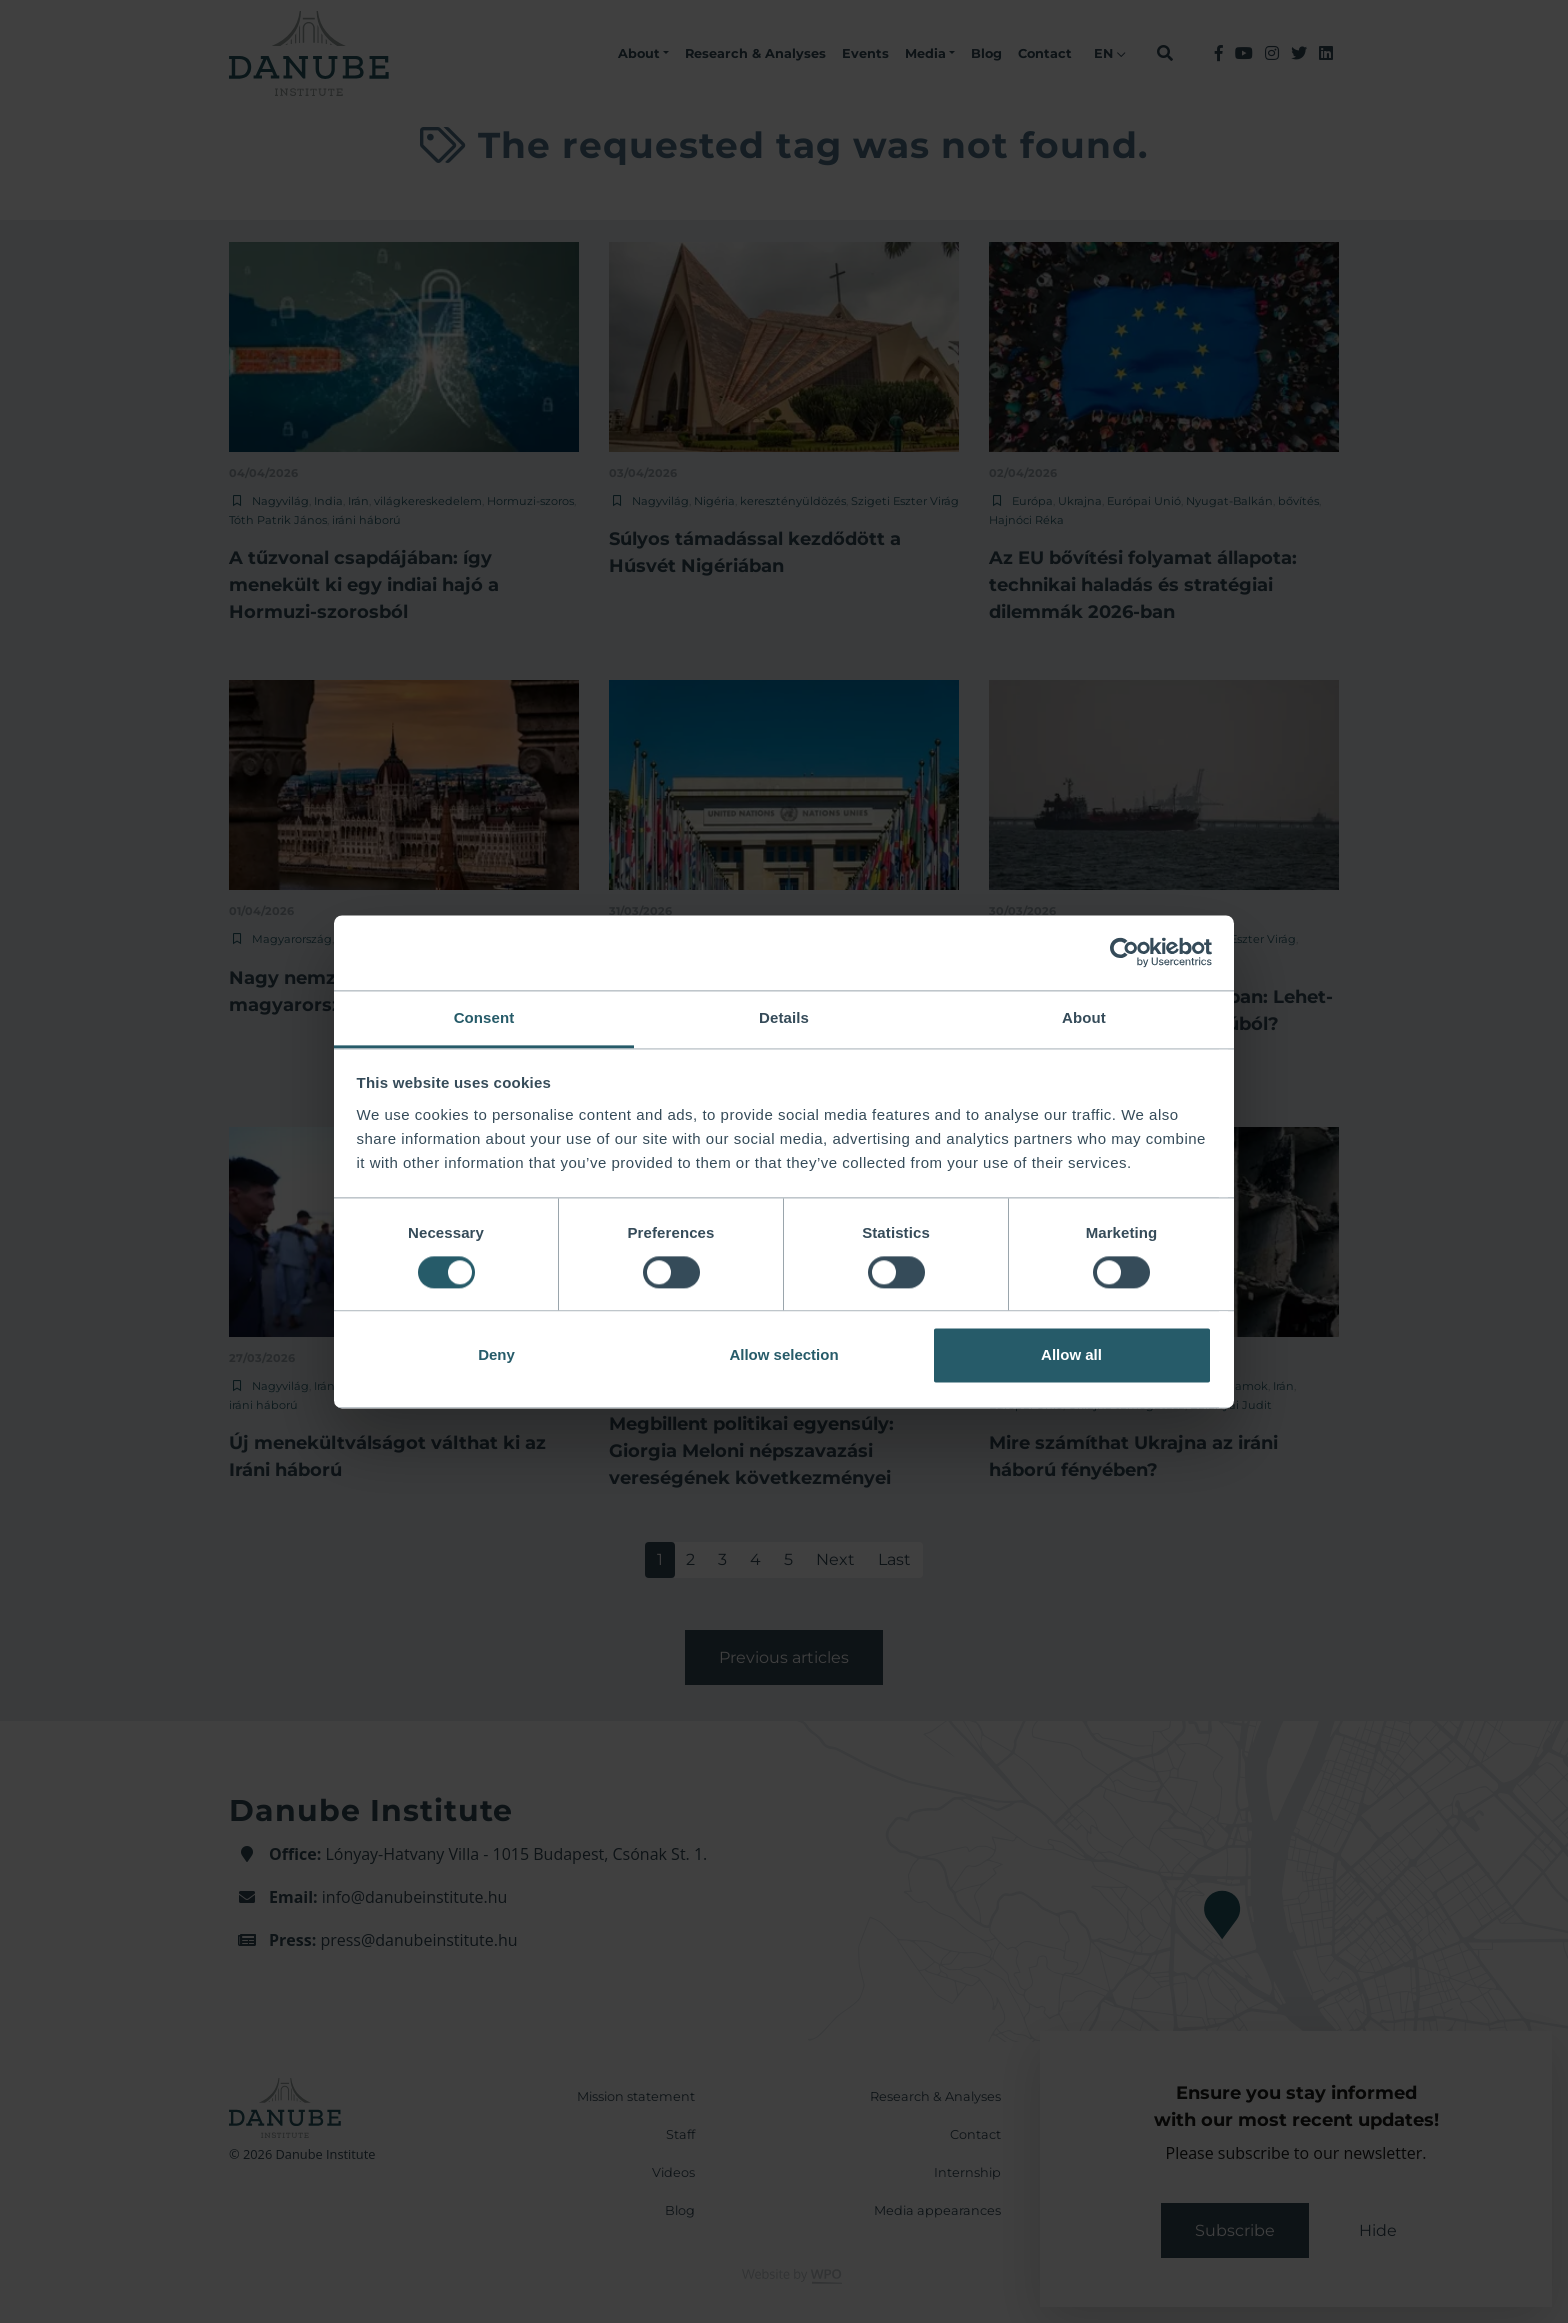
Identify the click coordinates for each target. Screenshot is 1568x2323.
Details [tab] (784, 1017)
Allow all (1071, 1355)
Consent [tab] (484, 1017)
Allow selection (783, 1355)
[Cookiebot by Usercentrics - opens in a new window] (1124, 952)
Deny (496, 1355)
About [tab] (1084, 1017)
